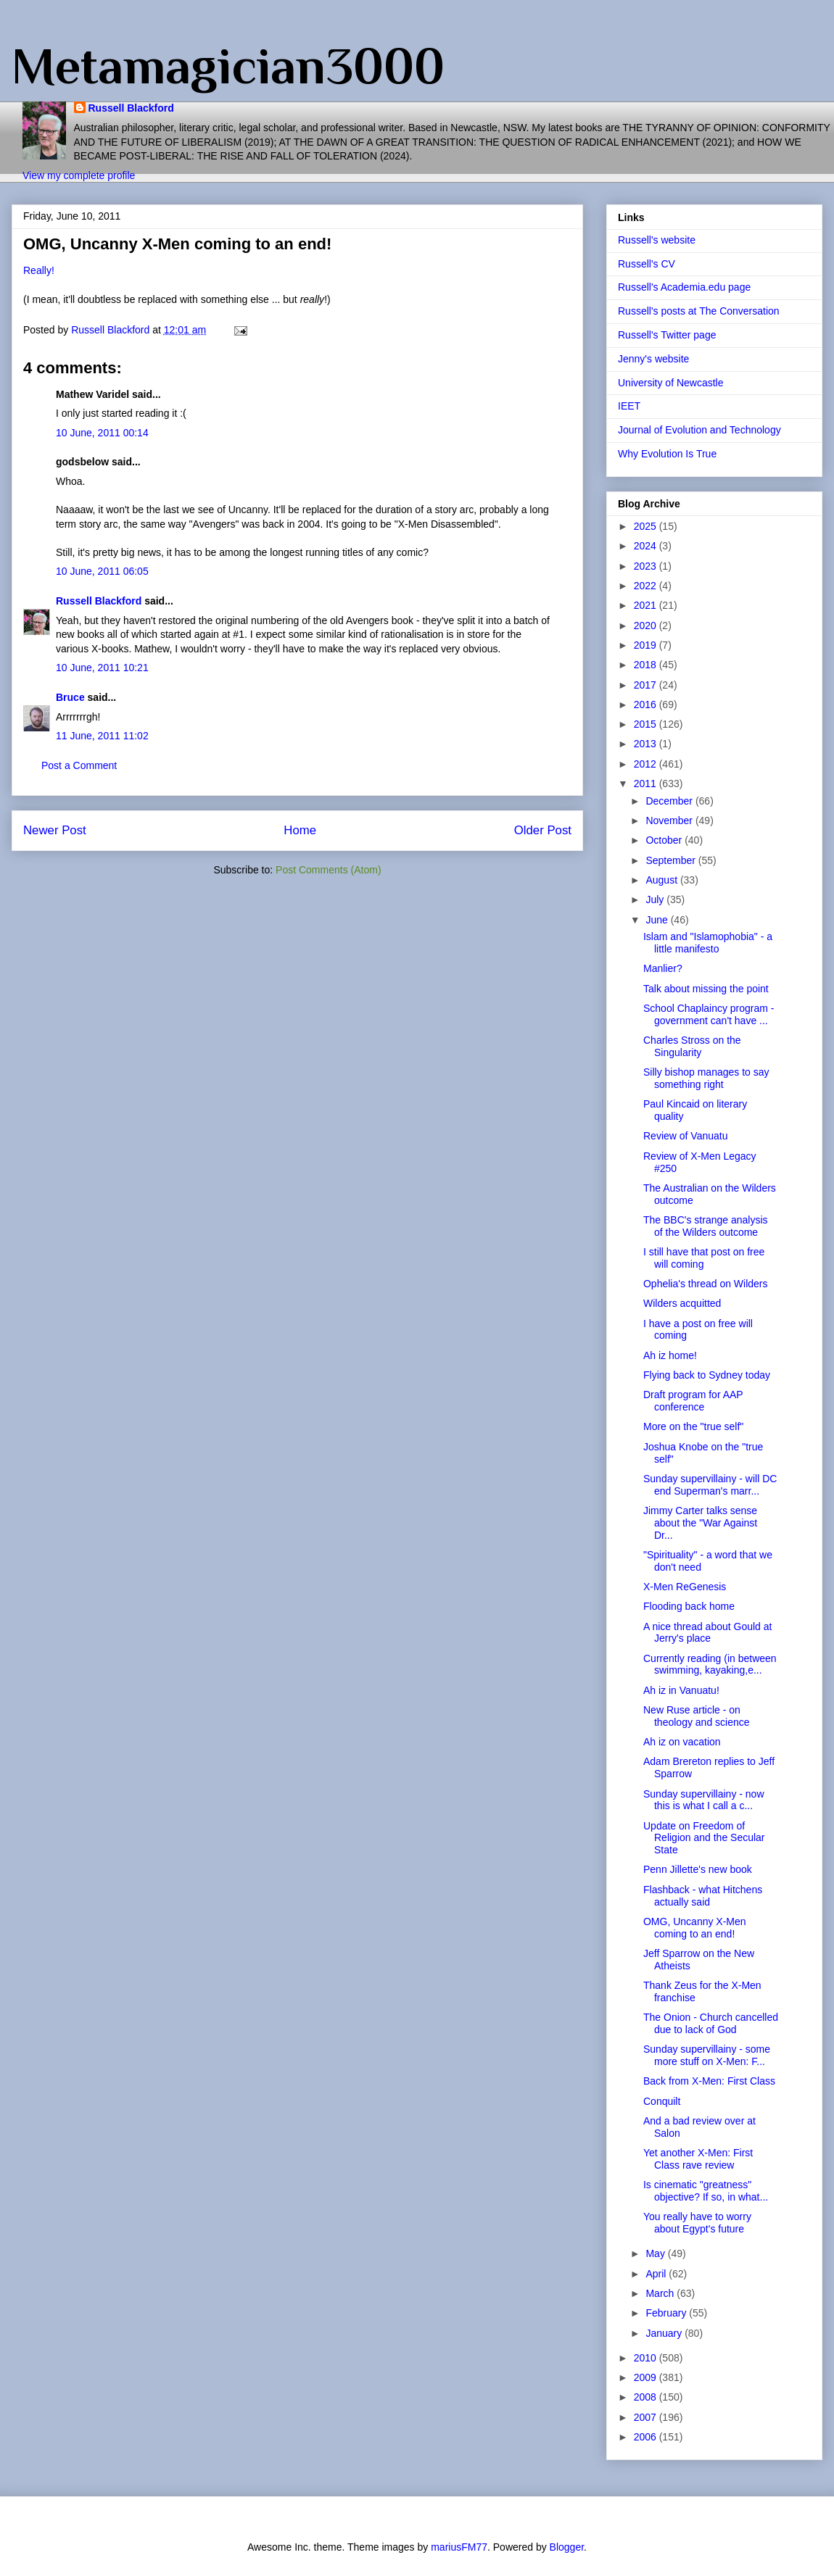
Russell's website (656, 240)
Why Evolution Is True (667, 454)
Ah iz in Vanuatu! (681, 1690)
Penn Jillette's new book (697, 1869)
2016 (646, 704)
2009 (646, 2377)
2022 (646, 585)
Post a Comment (79, 765)
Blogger (567, 2547)
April (657, 2274)
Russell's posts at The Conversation (699, 311)
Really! (38, 270)
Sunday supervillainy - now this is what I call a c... (703, 1800)
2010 (646, 2358)
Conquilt (661, 2101)
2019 (646, 645)
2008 (646, 2397)
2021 (646, 605)
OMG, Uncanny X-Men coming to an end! (694, 1928)
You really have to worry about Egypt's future (697, 2223)
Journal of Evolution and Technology (699, 430)
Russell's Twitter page (667, 335)
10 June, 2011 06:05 (102, 571)
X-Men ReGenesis (684, 1586)
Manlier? (662, 968)
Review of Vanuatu (685, 1136)
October (665, 840)
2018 (646, 664)
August (662, 880)
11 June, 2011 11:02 (102, 735)
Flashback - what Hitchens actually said (702, 1896)
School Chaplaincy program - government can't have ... (709, 1014)
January (665, 2333)
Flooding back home (689, 1606)
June (657, 920)
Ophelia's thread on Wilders (705, 1283)
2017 (646, 685)
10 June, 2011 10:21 (102, 667)
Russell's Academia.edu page (684, 287)
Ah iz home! (670, 1355)
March (661, 2293)
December (670, 801)
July (655, 899)
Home (300, 830)
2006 (646, 2437)
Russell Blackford (131, 108)
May (656, 2253)
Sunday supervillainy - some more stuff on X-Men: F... (706, 2055)
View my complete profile (78, 175)
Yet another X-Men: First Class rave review (698, 2159)
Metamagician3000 (228, 66)
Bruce (70, 697)
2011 (646, 783)
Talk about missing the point (706, 988)
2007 (646, 2417)
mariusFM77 (459, 2547)
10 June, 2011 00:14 (102, 433)
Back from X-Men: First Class (709, 2081)
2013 (646, 743)
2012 (646, 764)
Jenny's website (653, 359)
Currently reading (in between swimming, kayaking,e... (710, 1665)
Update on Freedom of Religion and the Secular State (704, 1838)
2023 (646, 566)
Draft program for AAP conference (693, 1401)
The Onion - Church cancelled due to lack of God (710, 2023)
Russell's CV (646, 264)
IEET (629, 406)
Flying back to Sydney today (706, 1375)
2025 (646, 526)
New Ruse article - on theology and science (696, 1716)
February (667, 2313)
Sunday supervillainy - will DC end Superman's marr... (710, 1485)
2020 (646, 625)
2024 (646, 546)
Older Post (542, 830)
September (671, 860)
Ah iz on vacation (682, 1742)
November (670, 820)
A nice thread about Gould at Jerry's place (707, 1633)
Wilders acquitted (682, 1303)
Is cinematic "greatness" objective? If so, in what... (705, 2191)
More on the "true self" (693, 1426)
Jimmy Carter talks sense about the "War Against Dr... (700, 1523)
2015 (646, 724)
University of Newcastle (671, 383)
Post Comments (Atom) (328, 870)
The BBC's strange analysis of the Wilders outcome (705, 1226)
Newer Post (54, 830)
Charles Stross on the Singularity (692, 1046)
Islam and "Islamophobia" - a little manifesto (707, 943)
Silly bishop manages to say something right (706, 1078)
